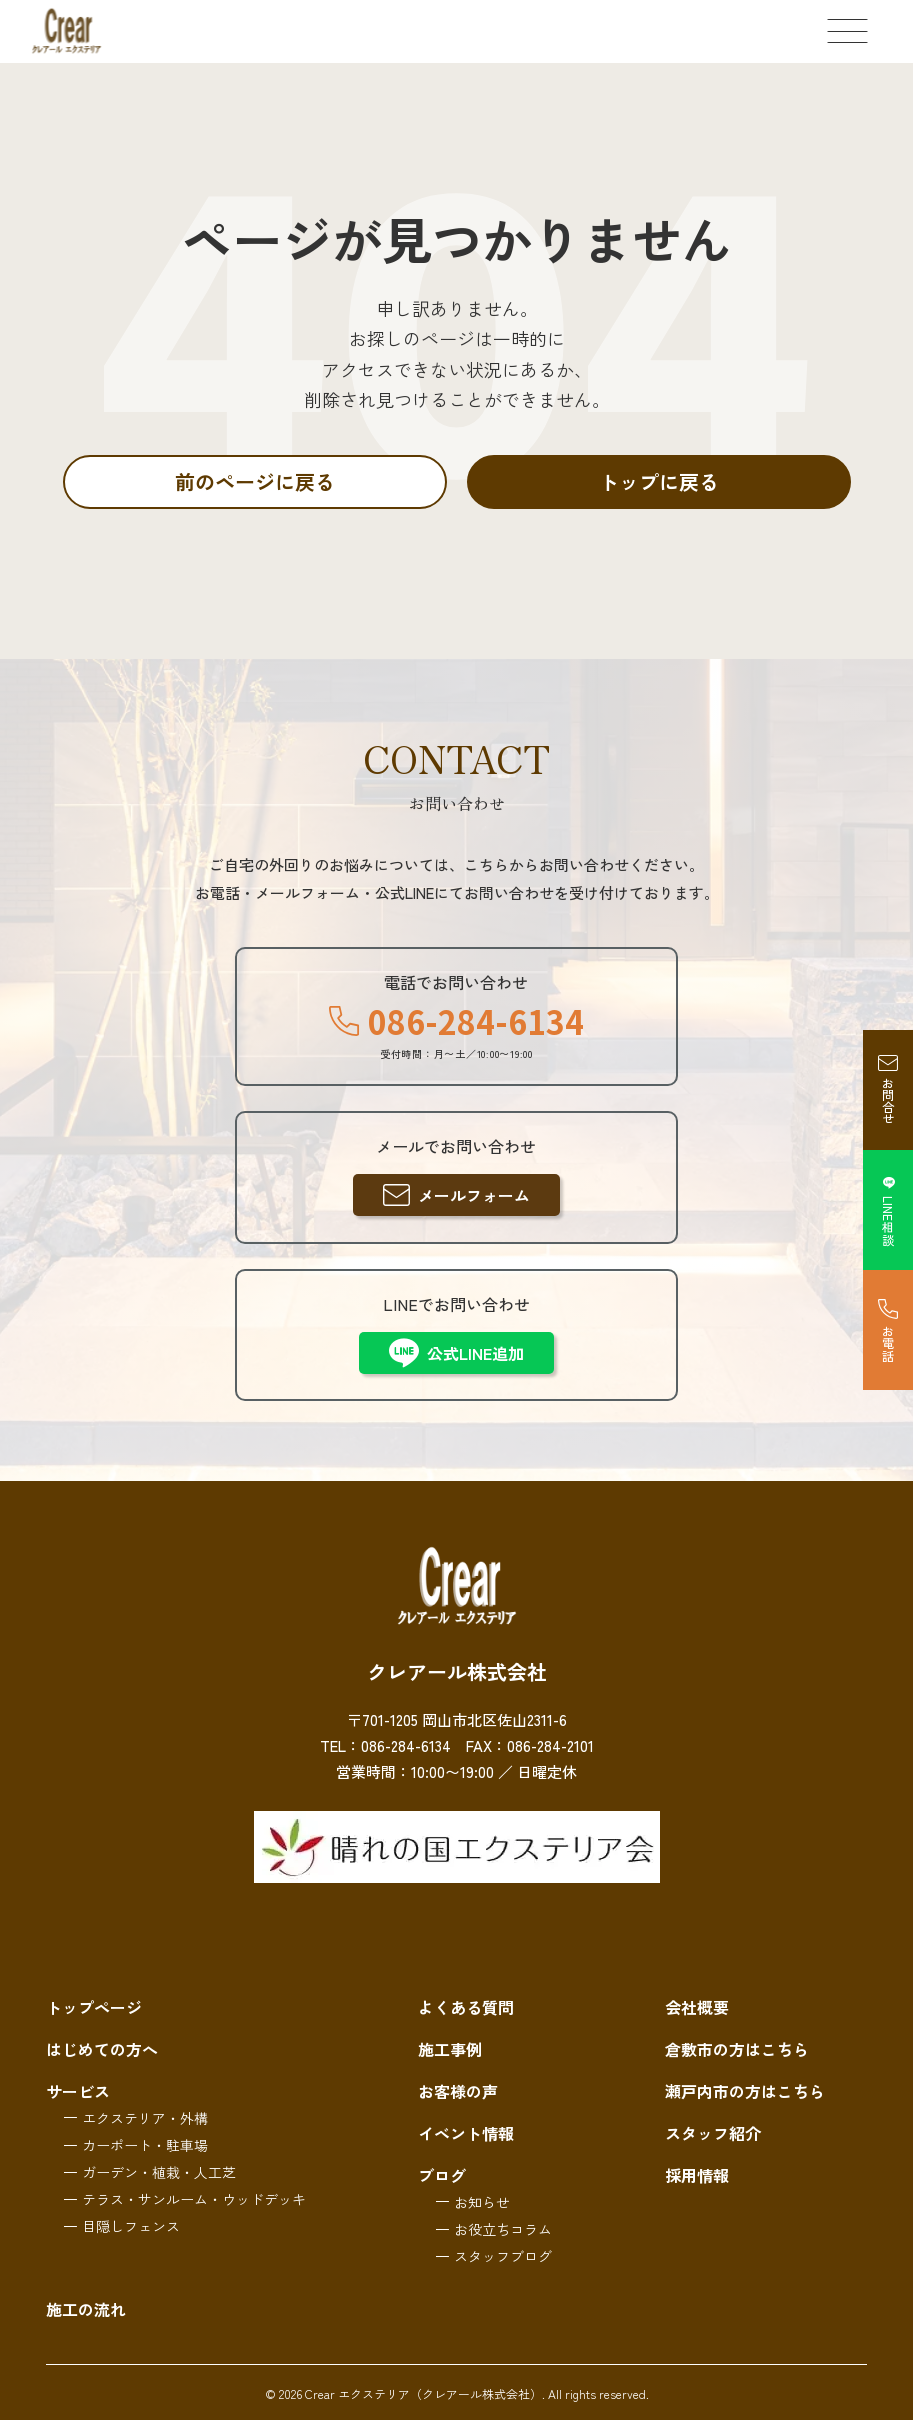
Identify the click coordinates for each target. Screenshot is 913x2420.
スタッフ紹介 (713, 2133)
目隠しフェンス (131, 2226)
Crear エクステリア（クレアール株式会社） (423, 2393)
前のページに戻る (255, 481)
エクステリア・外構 (145, 2118)
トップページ (94, 2007)
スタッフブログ (503, 2256)
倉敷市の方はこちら (737, 2049)
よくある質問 (466, 2007)
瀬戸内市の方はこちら (745, 2091)
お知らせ (482, 2202)
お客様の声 (458, 2091)
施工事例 (450, 2049)
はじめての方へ (102, 2049)
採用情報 (697, 2175)
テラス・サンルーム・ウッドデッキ (194, 2199)
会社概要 (697, 2007)
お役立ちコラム (503, 2229)
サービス (78, 2091)
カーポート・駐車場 (145, 2145)
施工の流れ (86, 2309)
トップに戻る (659, 481)
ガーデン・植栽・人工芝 (159, 2172)
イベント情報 (466, 2133)
